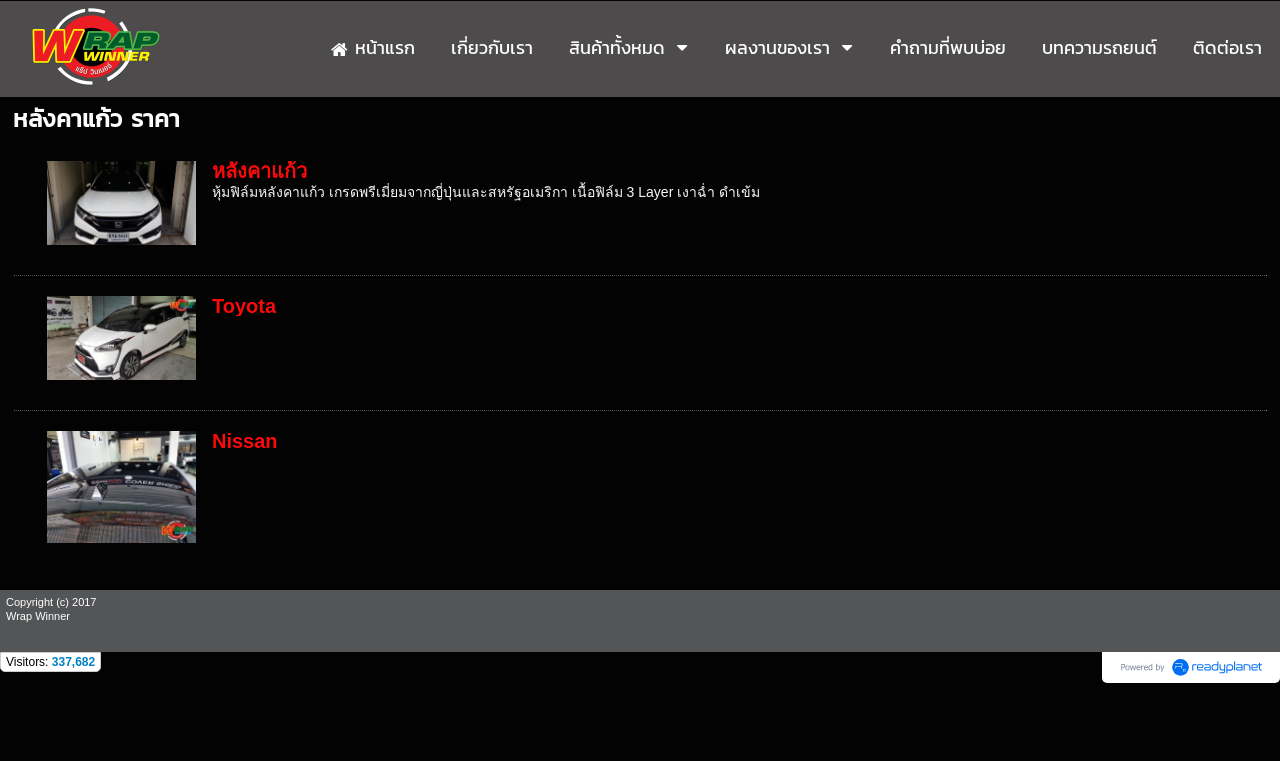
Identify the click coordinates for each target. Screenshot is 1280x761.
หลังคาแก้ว (259, 171)
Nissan (245, 441)
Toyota (244, 306)
